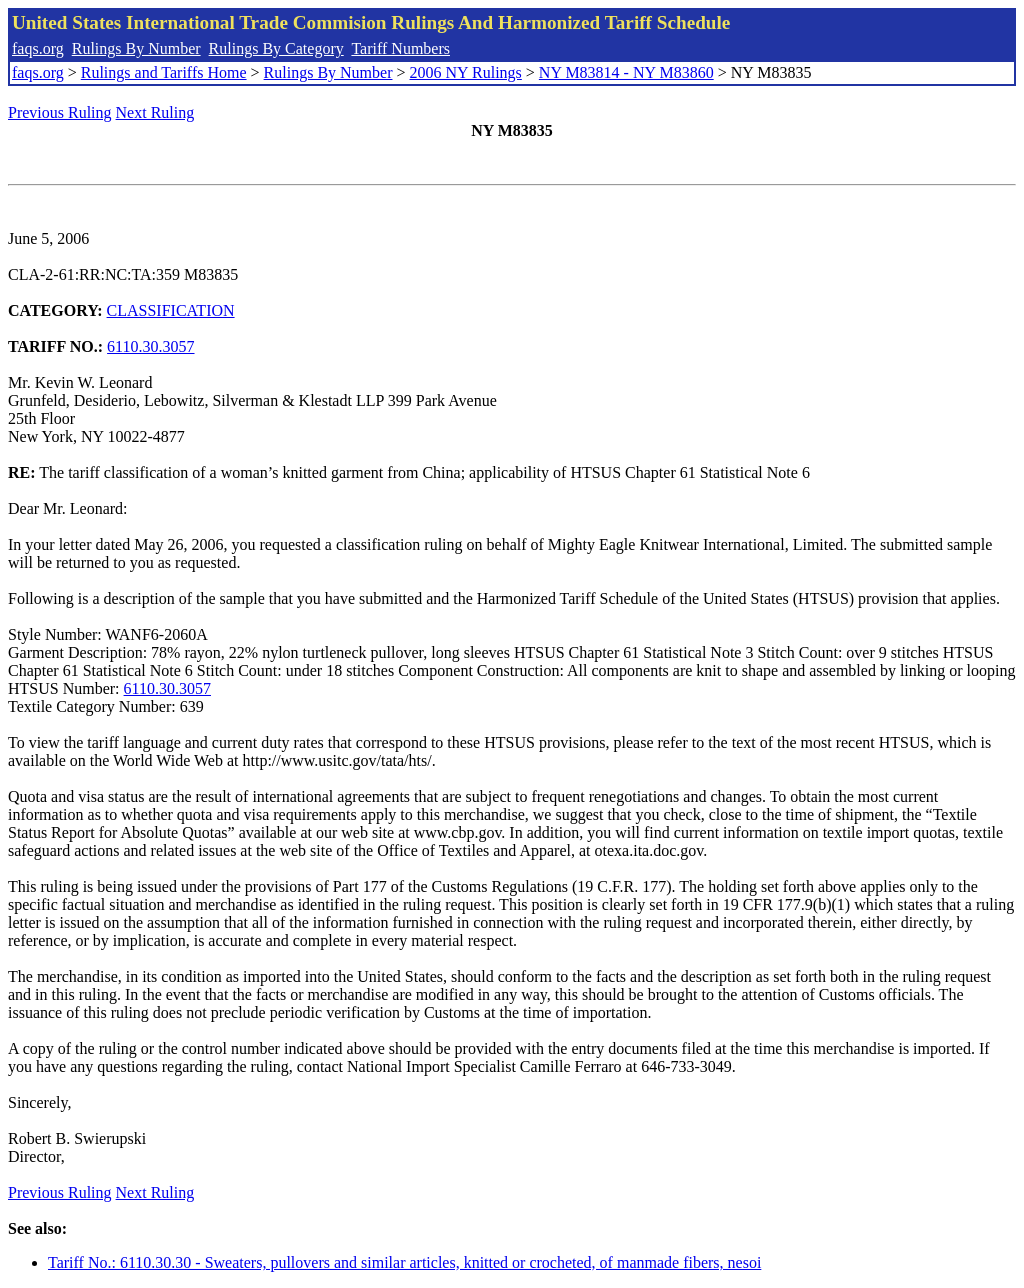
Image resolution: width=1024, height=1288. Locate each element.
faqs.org (38, 48)
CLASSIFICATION (171, 310)
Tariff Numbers (400, 48)
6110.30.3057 (150, 346)
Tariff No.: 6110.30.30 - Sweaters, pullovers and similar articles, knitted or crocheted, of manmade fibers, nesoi (404, 1262)
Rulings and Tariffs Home (164, 72)
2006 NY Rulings (466, 72)
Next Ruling (155, 112)
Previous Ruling (60, 112)
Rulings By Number (136, 48)
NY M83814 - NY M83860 (626, 72)
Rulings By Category (276, 48)
